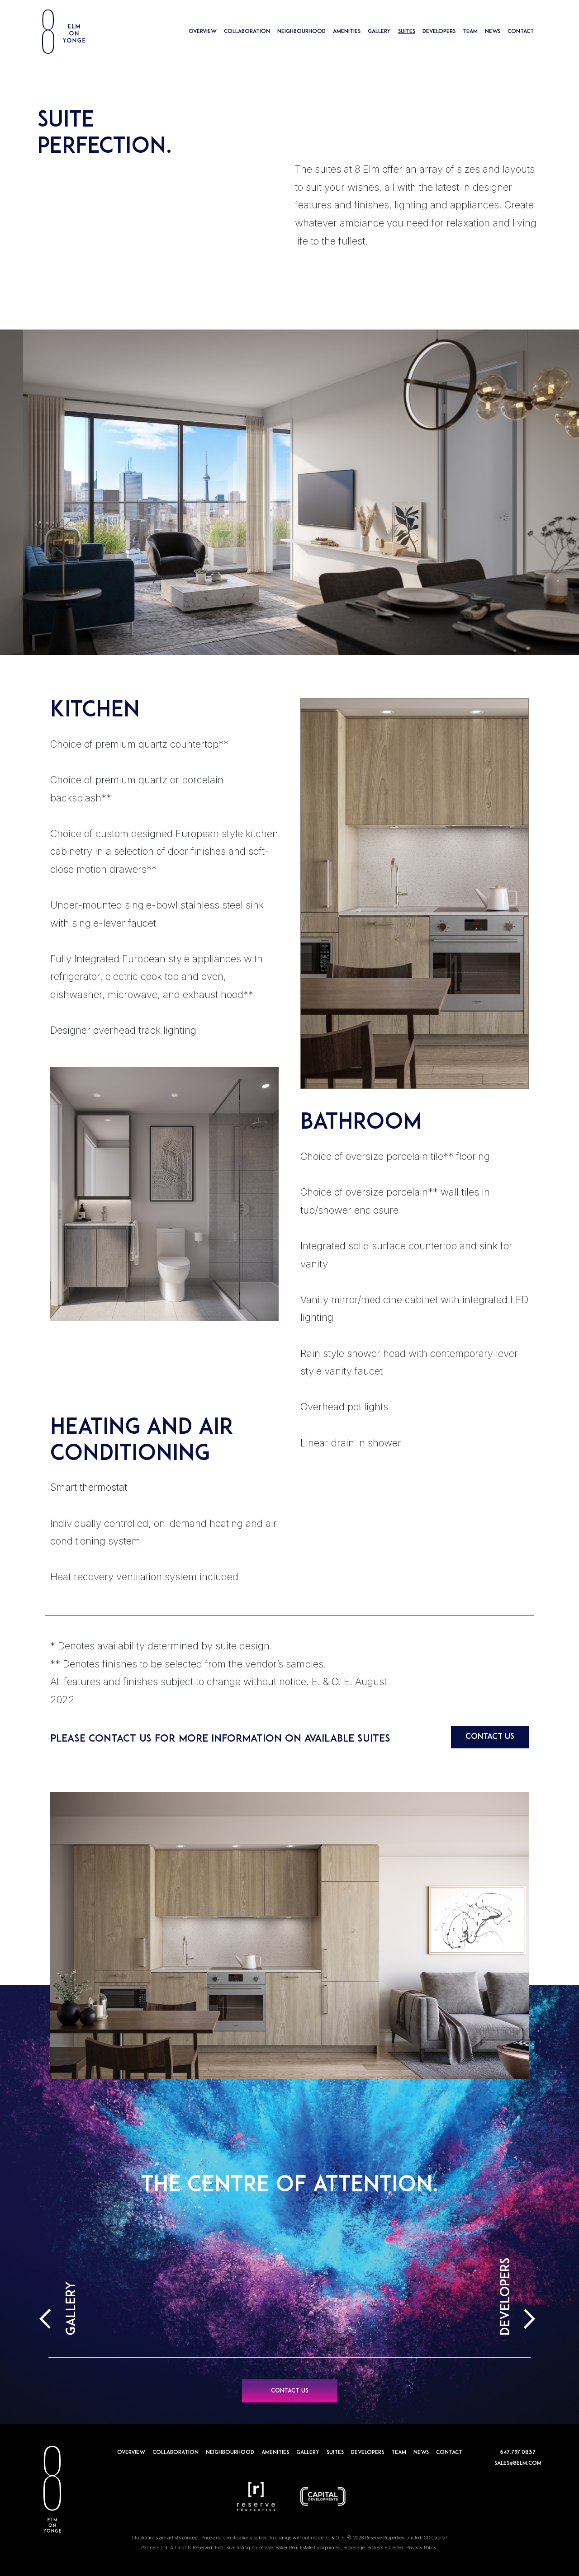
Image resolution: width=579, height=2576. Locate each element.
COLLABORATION (247, 31)
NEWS (492, 31)
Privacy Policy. (422, 2548)
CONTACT (521, 31)
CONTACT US (489, 1737)
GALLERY (379, 31)
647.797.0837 (518, 2452)
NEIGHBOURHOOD (301, 31)
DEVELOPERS (439, 31)
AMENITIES (347, 31)
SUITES (406, 31)
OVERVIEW (203, 31)
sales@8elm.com (517, 2463)
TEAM (470, 31)
